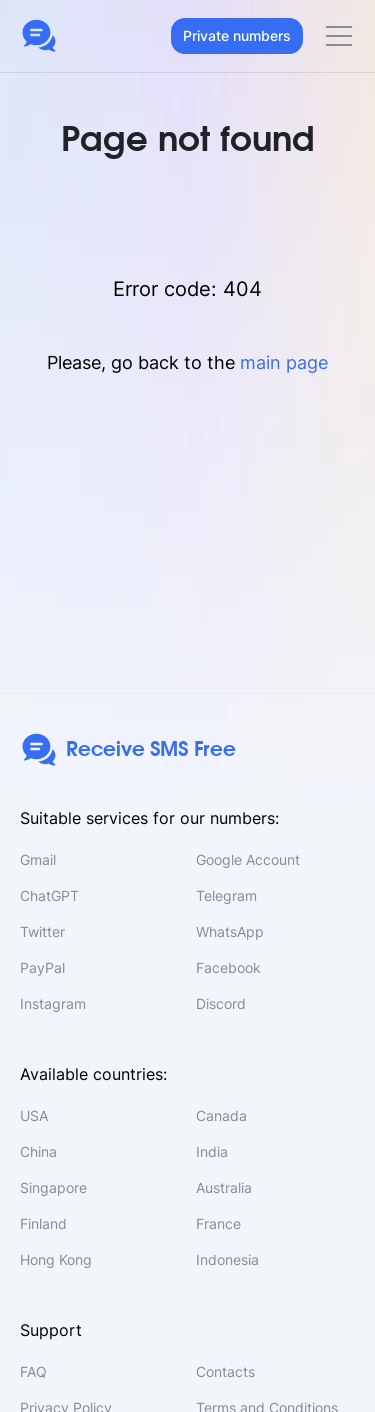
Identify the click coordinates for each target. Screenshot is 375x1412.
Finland (43, 1223)
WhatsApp (230, 931)
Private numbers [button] (237, 35)
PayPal (42, 967)
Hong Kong (56, 1259)
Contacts (225, 1371)
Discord (221, 1003)
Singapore (53, 1187)
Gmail (38, 859)
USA (34, 1115)
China (38, 1151)
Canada (221, 1115)
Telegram (226, 895)
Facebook (228, 967)
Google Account (248, 859)
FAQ (33, 1371)
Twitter (42, 931)
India (212, 1151)
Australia (224, 1187)
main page (284, 362)
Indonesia (227, 1259)
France (218, 1223)
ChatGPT (49, 895)
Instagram (53, 1003)
